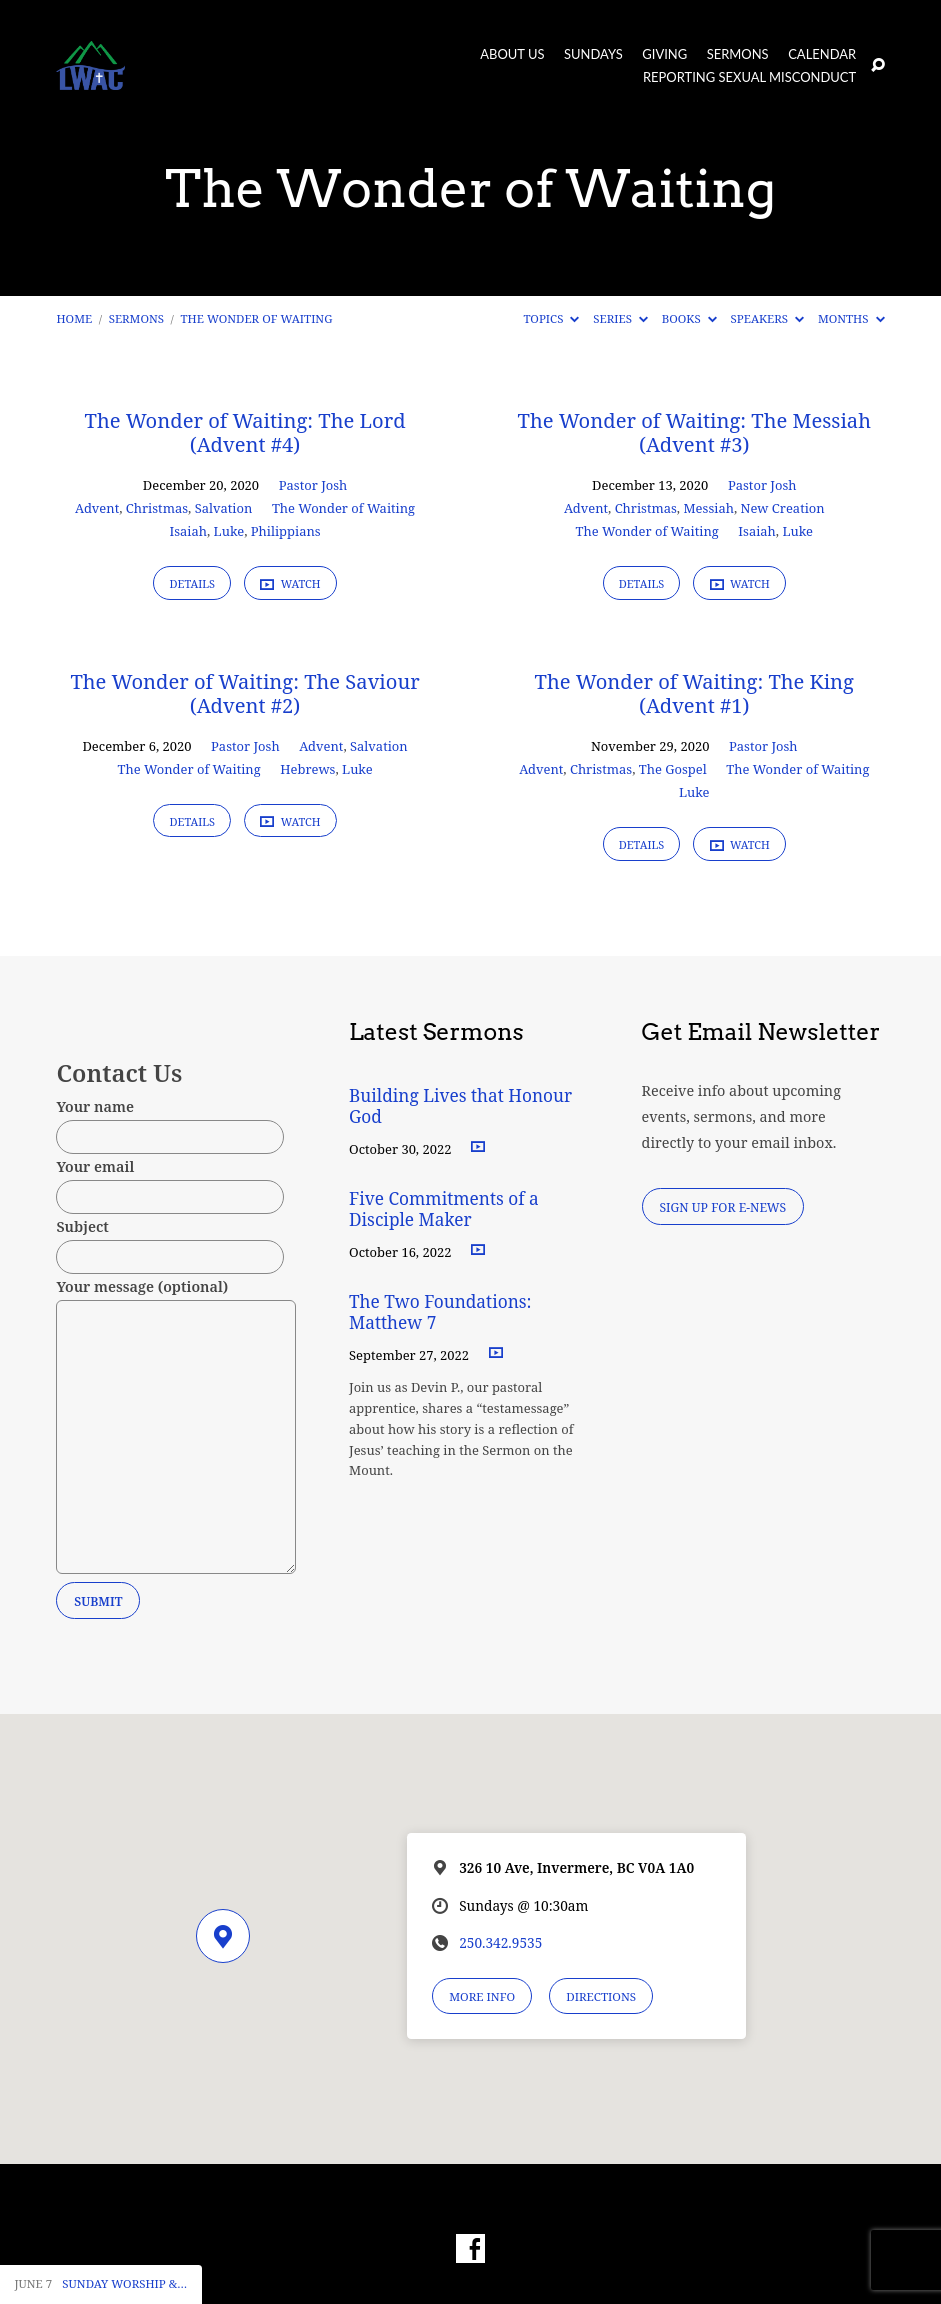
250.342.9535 (500, 1942)
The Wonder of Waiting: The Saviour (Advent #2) (244, 693)
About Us (512, 54)
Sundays (593, 54)
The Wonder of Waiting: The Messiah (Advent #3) (694, 432)
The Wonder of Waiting (257, 318)
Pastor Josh (313, 485)
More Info (482, 1996)
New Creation (783, 508)
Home (74, 318)
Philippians (286, 531)
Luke (229, 531)
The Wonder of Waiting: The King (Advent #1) (694, 693)
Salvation (224, 508)
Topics (552, 318)
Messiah (708, 508)
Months (851, 318)
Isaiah (188, 531)
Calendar (822, 54)
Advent (97, 508)
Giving (664, 54)
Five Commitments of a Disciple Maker (444, 1209)
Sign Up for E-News (722, 1207)
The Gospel (673, 769)
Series (620, 318)
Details (193, 583)
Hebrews (307, 769)
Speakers (768, 318)
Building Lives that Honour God (460, 1106)
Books (689, 318)
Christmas (157, 508)
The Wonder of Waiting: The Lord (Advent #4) (245, 432)
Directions (601, 1996)
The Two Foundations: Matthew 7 (440, 1312)
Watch (290, 583)
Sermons (738, 54)
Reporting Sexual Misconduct (749, 77)
